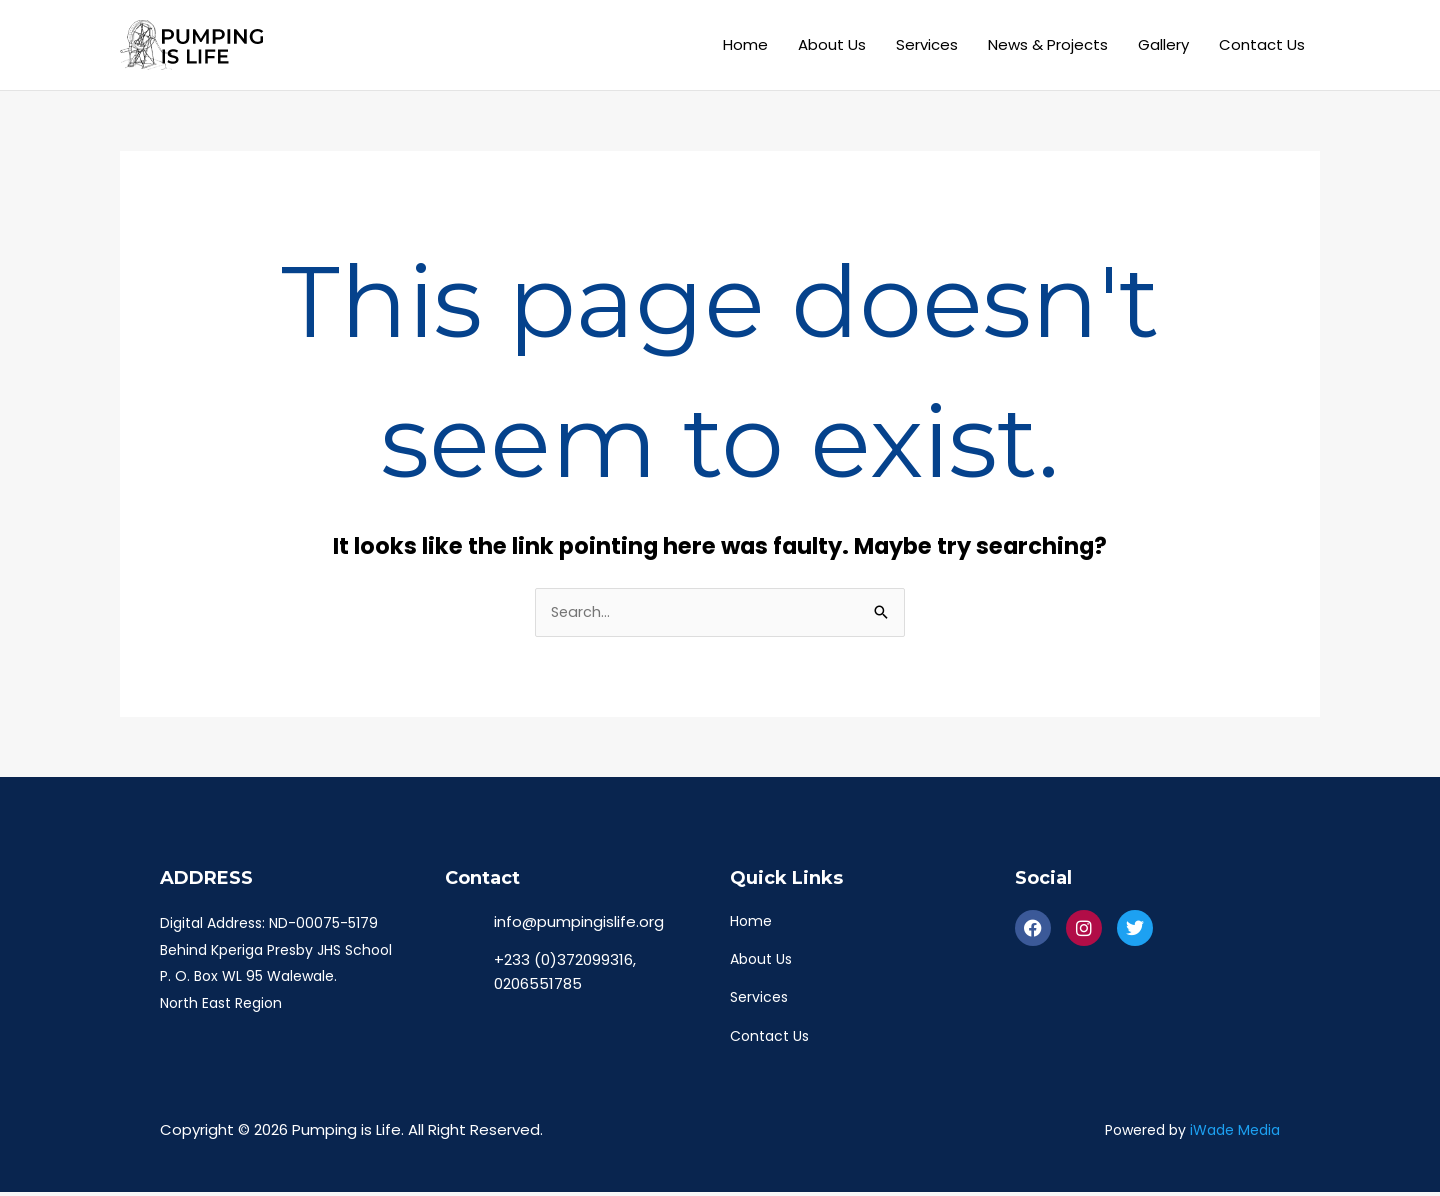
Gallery (1163, 44)
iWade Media (1235, 1134)
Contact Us (1262, 44)
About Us (832, 44)
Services (927, 44)
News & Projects (1048, 44)
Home (745, 44)
